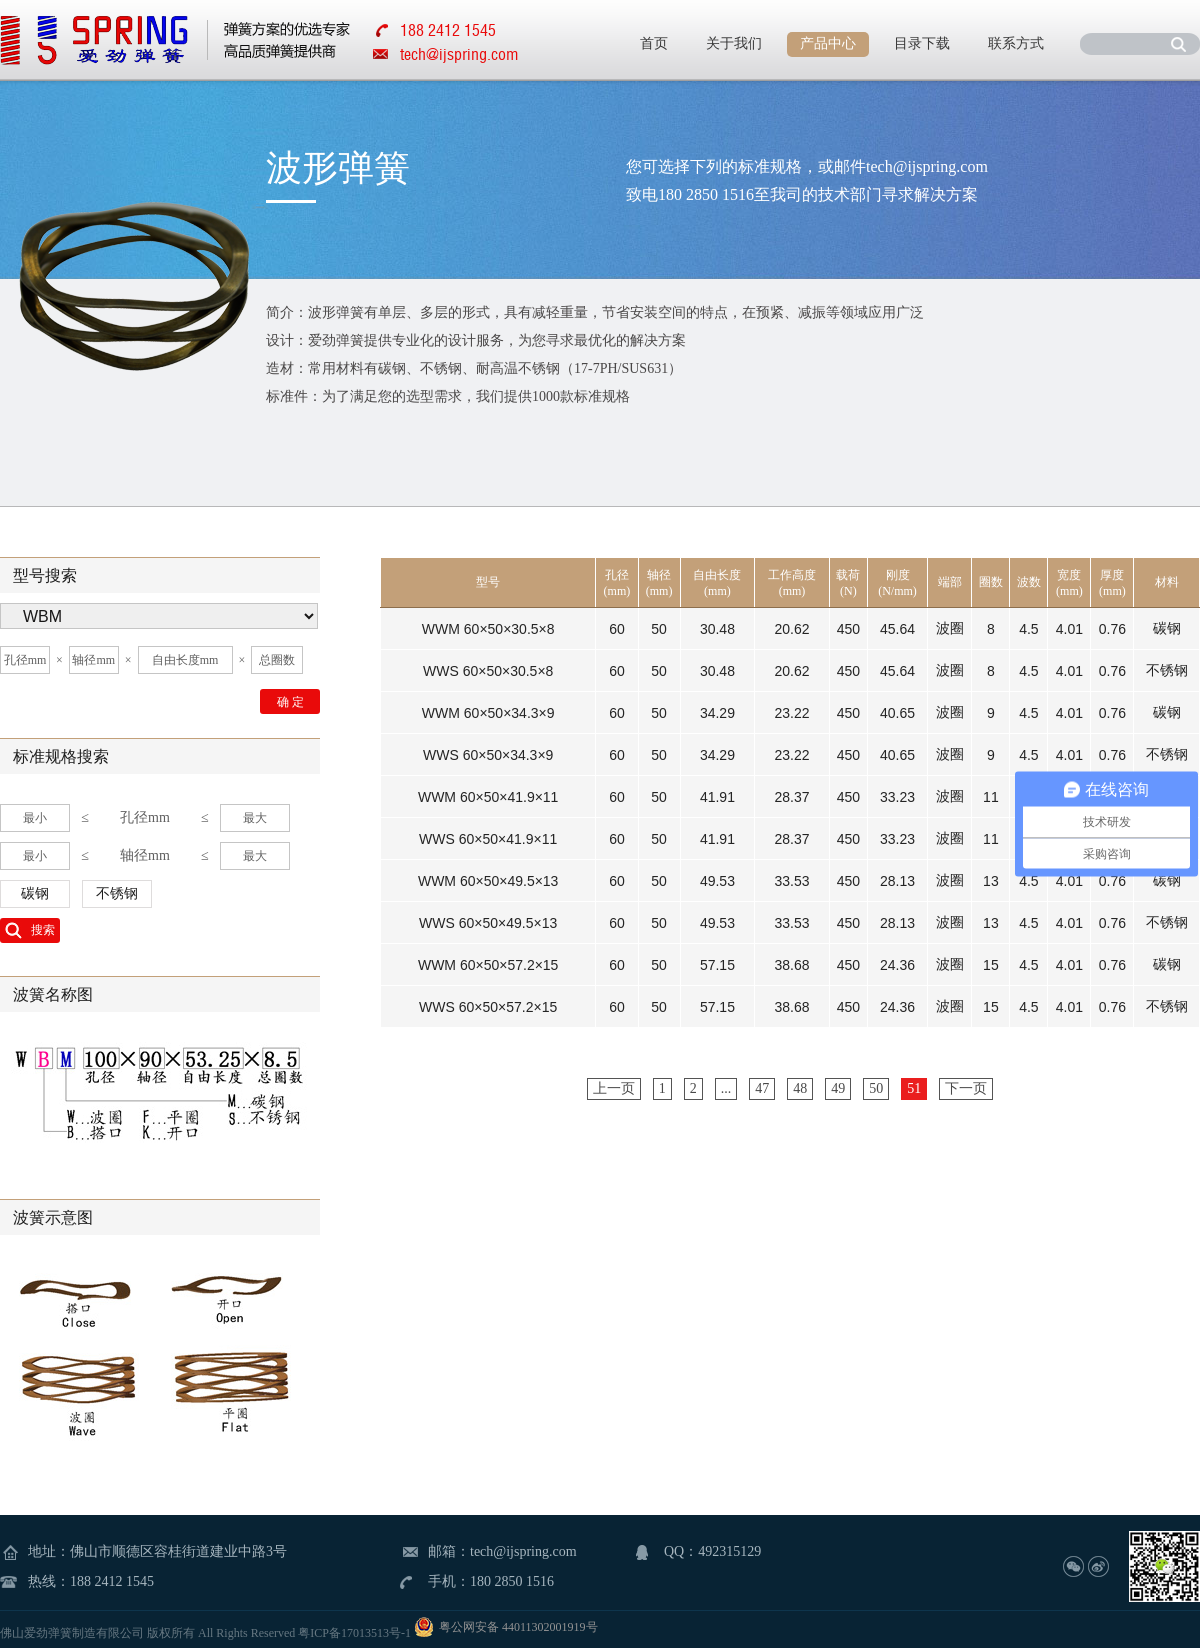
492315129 (729, 1551)
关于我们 (734, 43)
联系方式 (1016, 43)
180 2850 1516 (512, 1581)
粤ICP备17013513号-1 (354, 1633)
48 (800, 1088)
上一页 (614, 1088)
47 (762, 1088)
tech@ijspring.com (459, 54)
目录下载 (922, 43)
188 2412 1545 (112, 1581)
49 (838, 1088)
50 (876, 1088)
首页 (654, 43)
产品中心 (828, 43)
